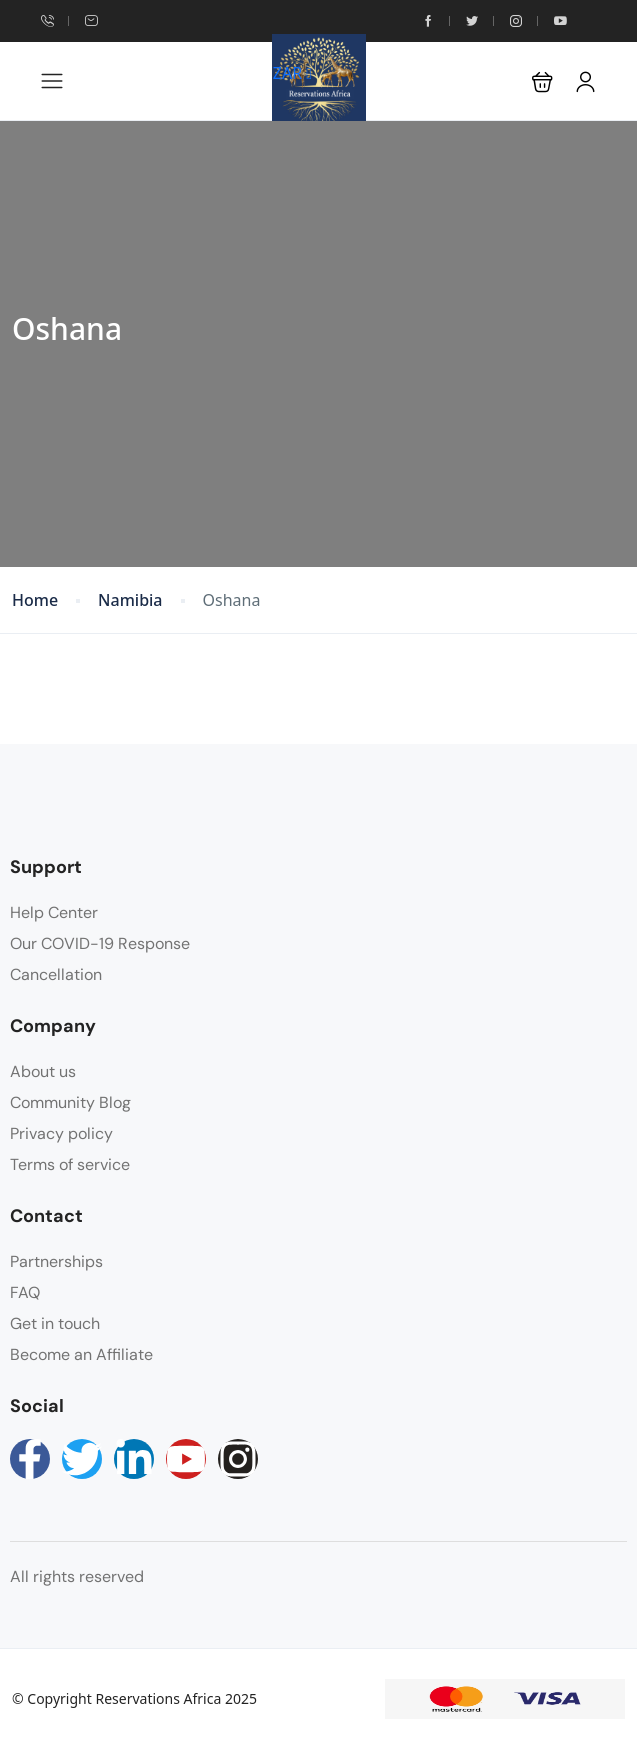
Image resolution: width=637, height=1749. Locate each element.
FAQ (25, 1292)
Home (35, 600)
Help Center (54, 912)
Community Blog (70, 1102)
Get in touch (55, 1323)
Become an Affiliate (81, 1354)
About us (43, 1071)
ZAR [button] (292, 73)
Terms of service (70, 1164)
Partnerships (56, 1261)
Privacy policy (61, 1133)
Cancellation (56, 974)
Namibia (130, 600)
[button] (542, 81)
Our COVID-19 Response (100, 943)
